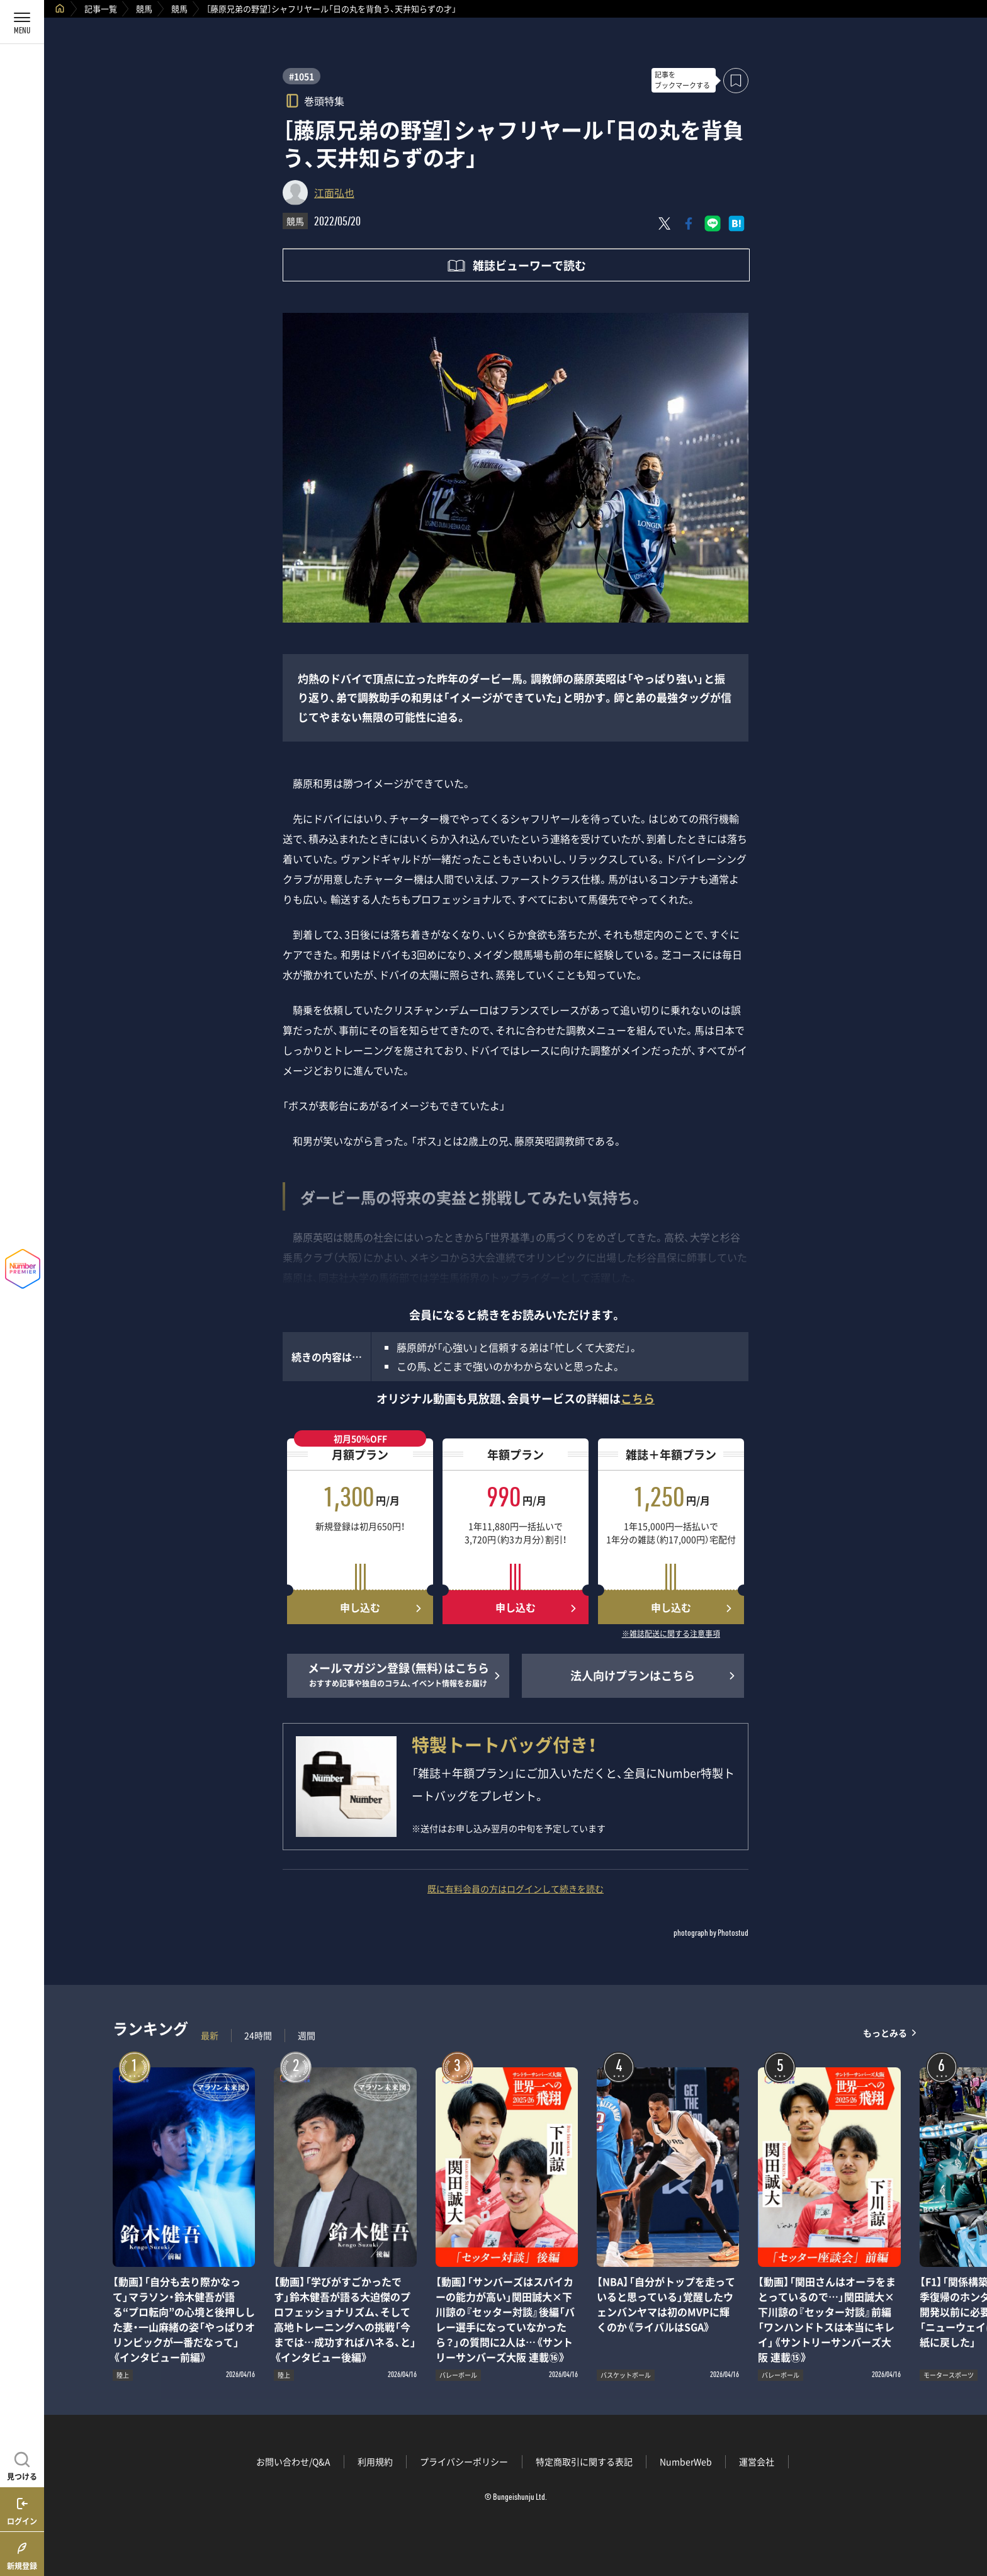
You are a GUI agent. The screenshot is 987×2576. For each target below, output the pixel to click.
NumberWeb (686, 2461)
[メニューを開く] (22, 22)
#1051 (301, 76)
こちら (638, 1398)
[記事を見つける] (22, 2465)
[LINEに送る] (712, 223)
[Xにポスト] (664, 223)
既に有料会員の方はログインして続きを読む (515, 1888)
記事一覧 (100, 8)
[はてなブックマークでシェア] (736, 223)
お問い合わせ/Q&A (293, 2461)
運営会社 (756, 2461)
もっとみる (885, 2032)
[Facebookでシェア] (688, 223)
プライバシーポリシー (464, 2461)
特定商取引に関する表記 (584, 2461)
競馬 (144, 8)
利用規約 (375, 2461)
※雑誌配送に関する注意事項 (671, 1634)
